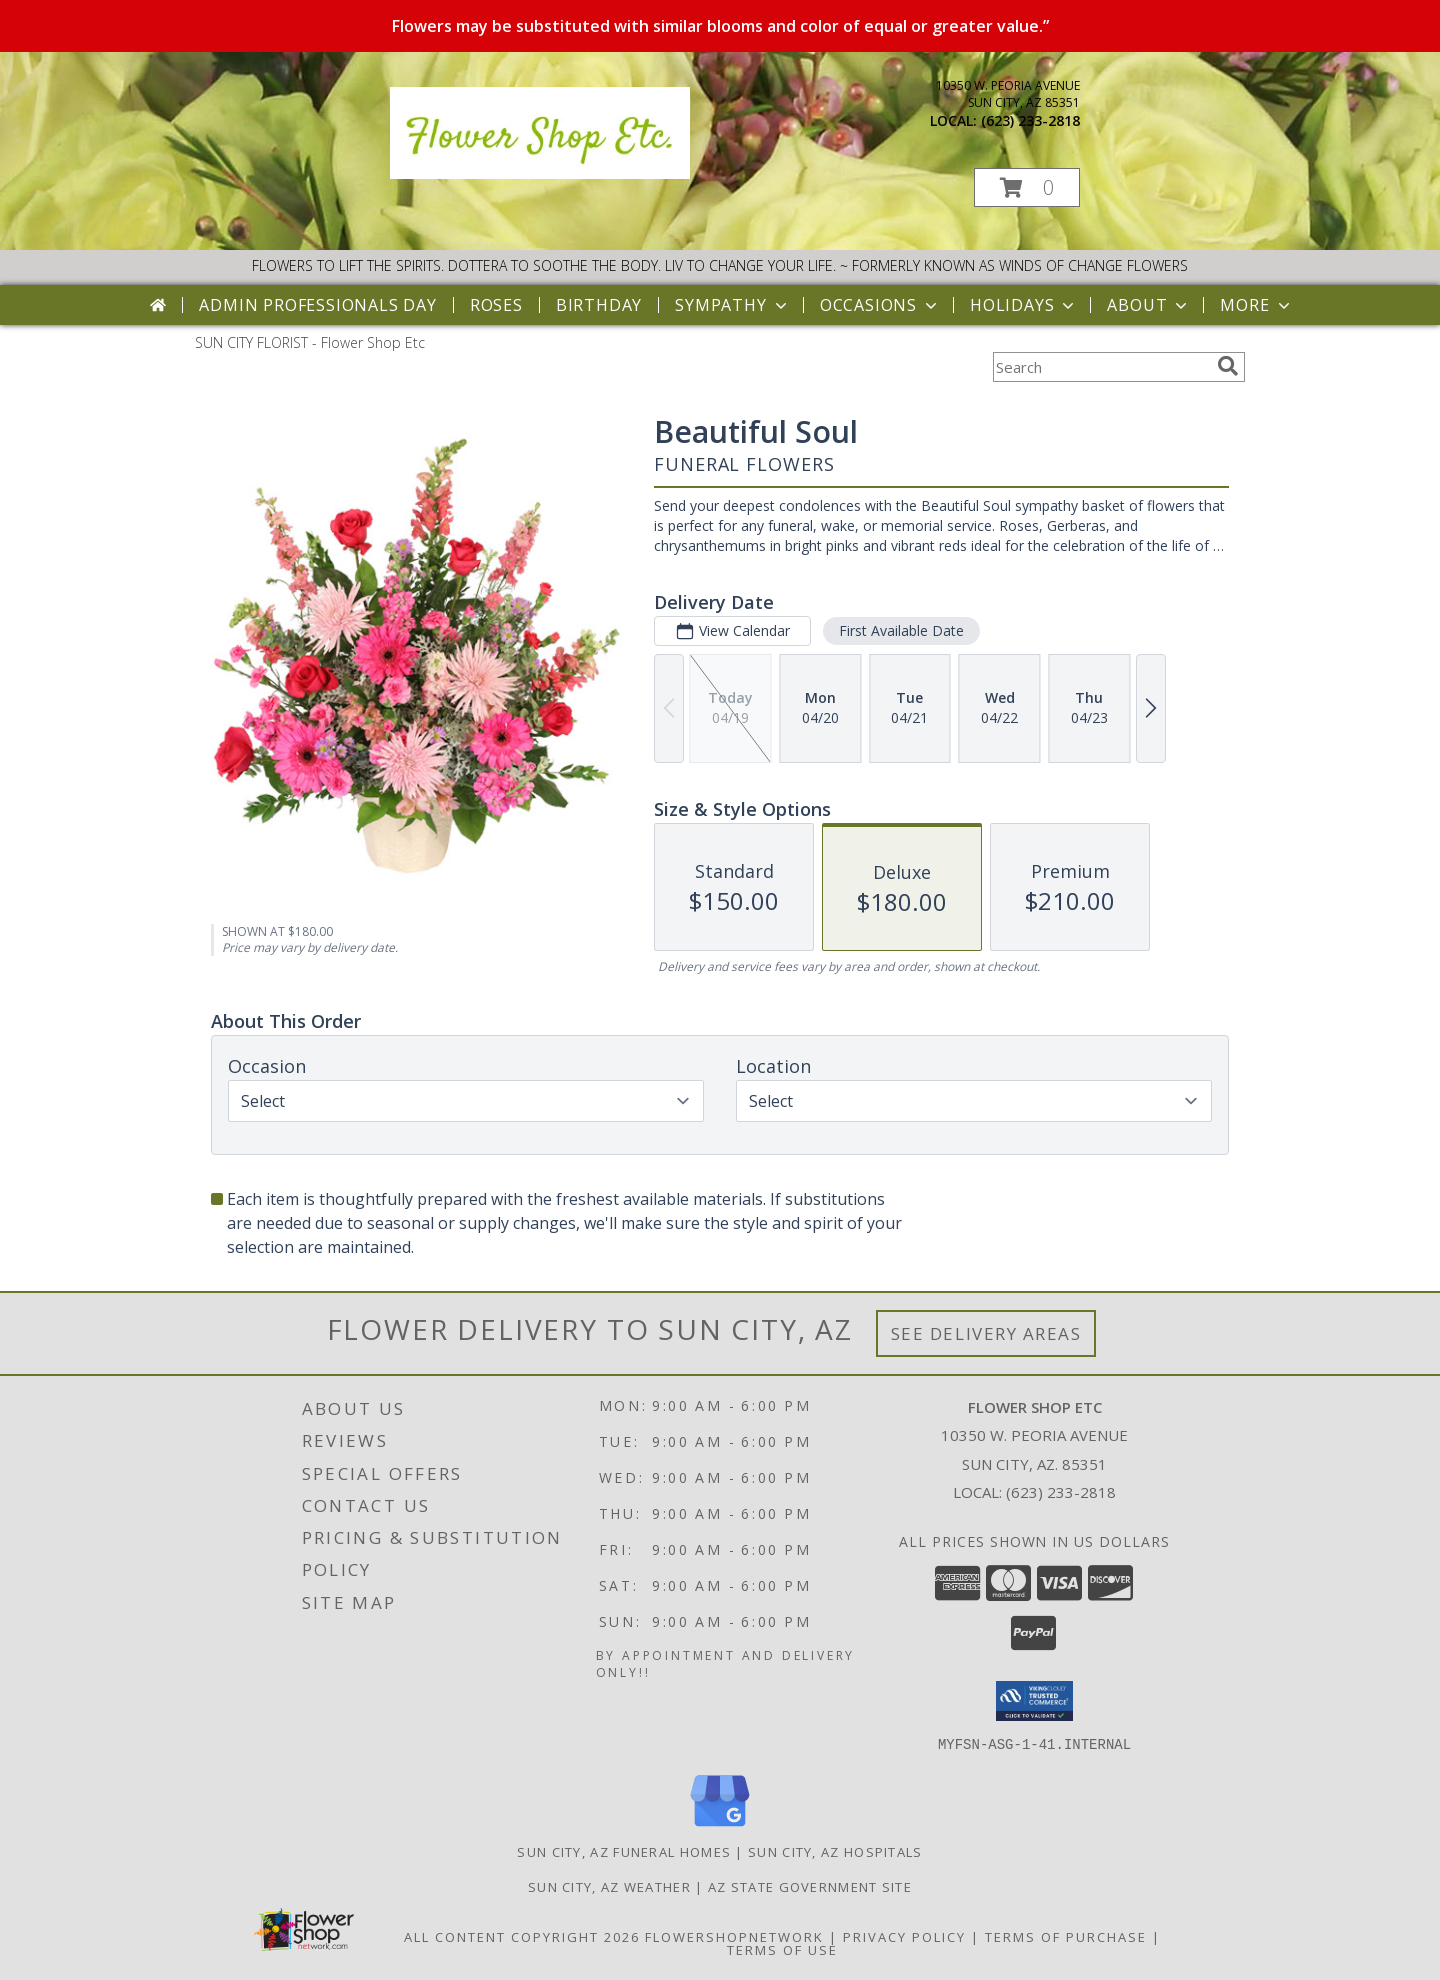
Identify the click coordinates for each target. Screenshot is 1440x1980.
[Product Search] (1101, 367)
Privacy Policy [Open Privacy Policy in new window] (904, 1936)
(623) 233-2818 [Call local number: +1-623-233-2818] (1030, 120)
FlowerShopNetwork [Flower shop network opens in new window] (734, 1936)
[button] (1027, 187)
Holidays (1024, 305)
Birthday (599, 305)
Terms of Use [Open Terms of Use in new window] (782, 1949)
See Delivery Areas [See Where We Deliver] (986, 1333)
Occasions (880, 305)
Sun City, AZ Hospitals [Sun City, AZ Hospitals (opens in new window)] (835, 1851)
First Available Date (901, 630)
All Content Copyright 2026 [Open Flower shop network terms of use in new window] (522, 1936)
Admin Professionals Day (317, 305)
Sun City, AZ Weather (609, 1886)
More (1256, 305)
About (1149, 305)
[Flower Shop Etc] (540, 173)
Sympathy (732, 305)
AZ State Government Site (810, 1886)
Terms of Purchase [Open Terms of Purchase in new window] (1066, 1936)
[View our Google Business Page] (720, 1826)
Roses (496, 305)
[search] (1228, 366)
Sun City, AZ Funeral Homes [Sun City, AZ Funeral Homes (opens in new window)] (624, 1851)
